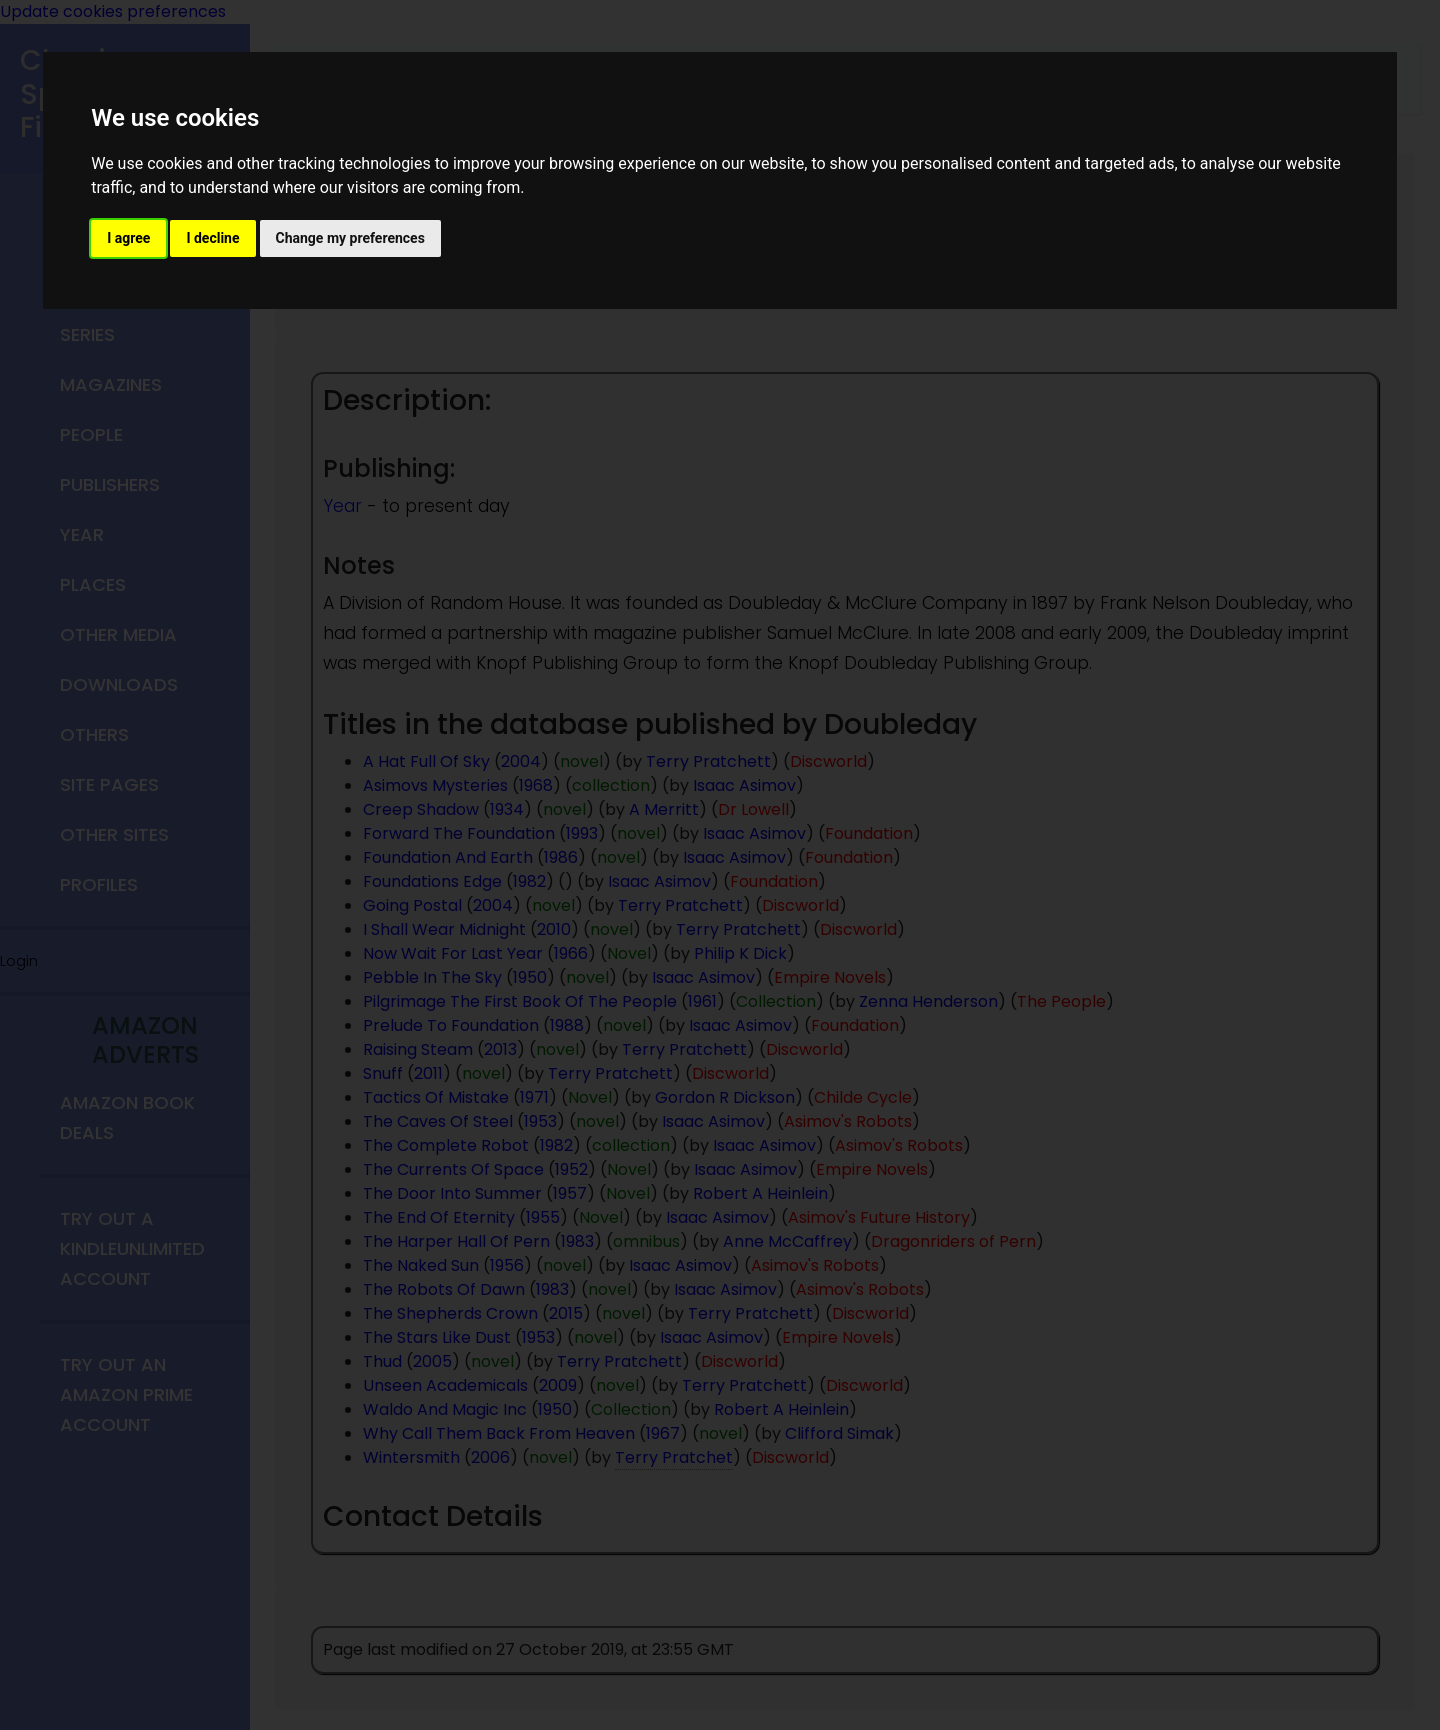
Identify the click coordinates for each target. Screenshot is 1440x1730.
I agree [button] (128, 238)
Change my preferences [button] (350, 238)
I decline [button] (212, 238)
